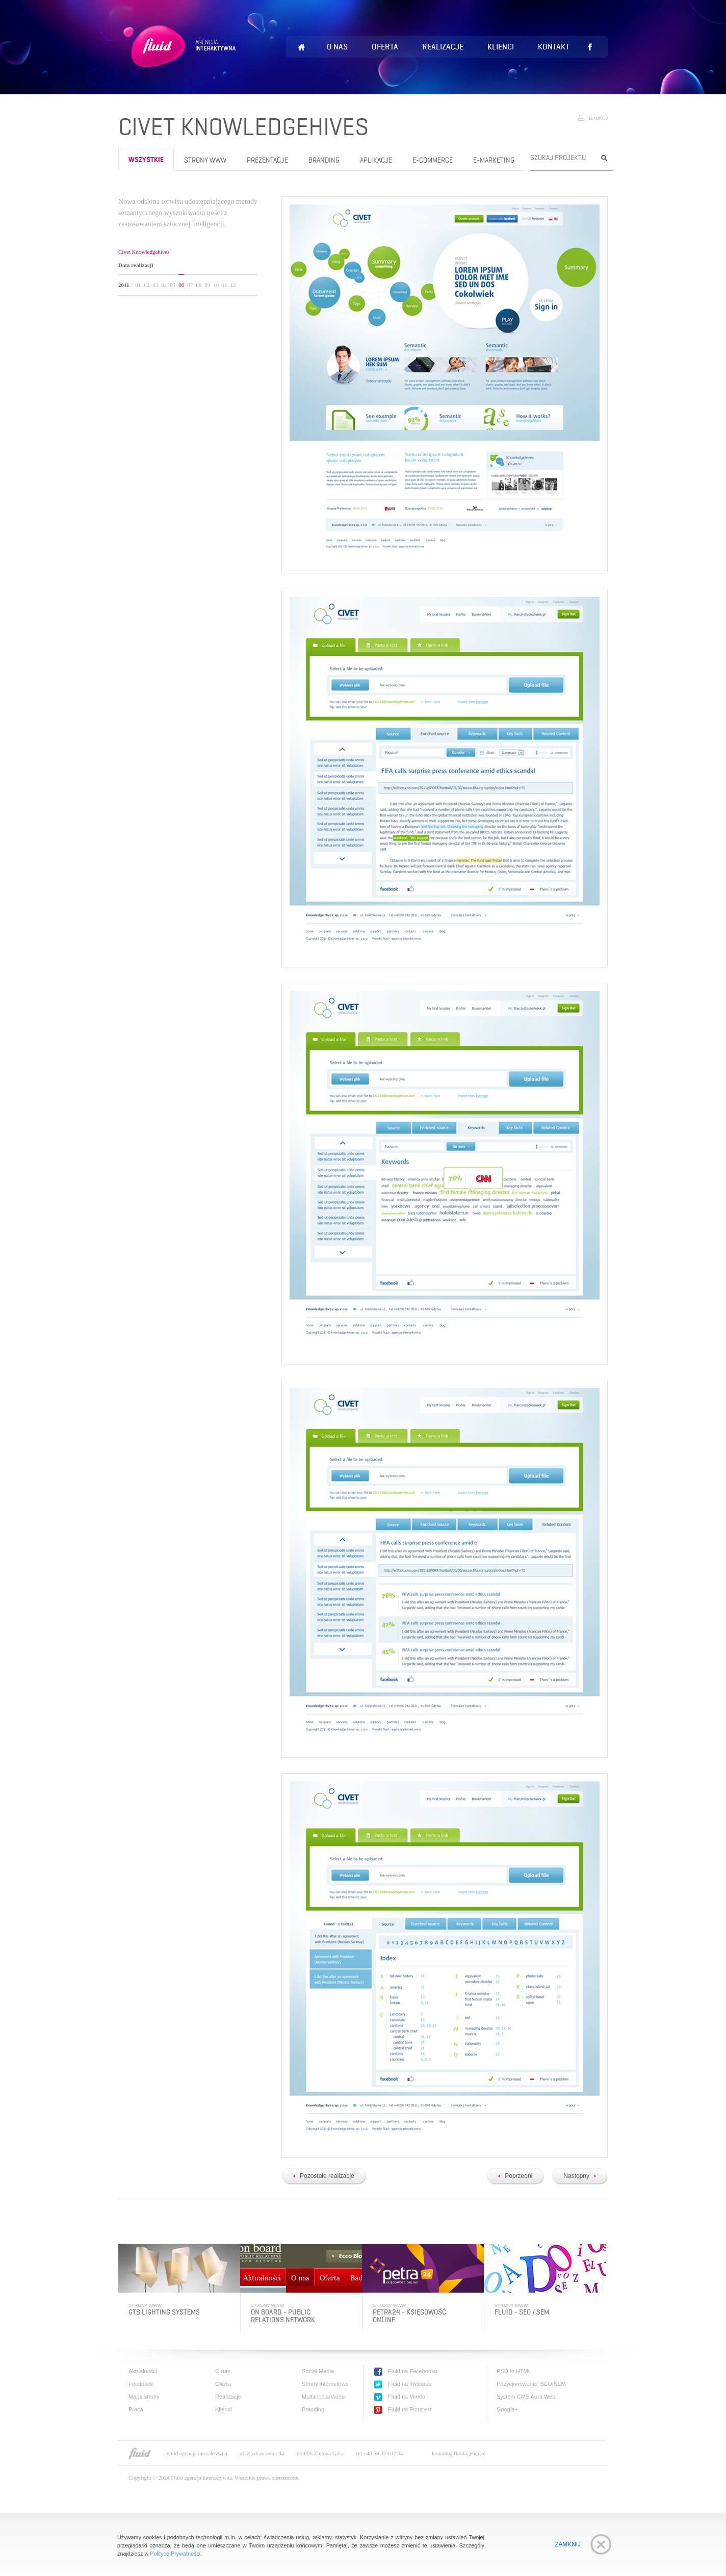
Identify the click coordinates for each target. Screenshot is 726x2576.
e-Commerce (432, 160)
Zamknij (568, 2544)
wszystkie (146, 160)
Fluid (181, 58)
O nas (337, 46)
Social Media (318, 2371)
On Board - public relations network (283, 2316)
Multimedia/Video (323, 2397)
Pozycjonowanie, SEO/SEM (531, 2384)
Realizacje (442, 46)
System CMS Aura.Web (526, 2397)
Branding (324, 160)
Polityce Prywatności (175, 2554)
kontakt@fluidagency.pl (459, 2453)
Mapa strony (144, 2397)
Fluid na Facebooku (412, 2371)
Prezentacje (267, 160)
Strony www (205, 160)
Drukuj (598, 118)
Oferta (385, 46)
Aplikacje (376, 160)
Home (301, 47)
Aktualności (142, 2371)
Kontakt (553, 46)
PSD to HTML (514, 2371)
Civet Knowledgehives (144, 252)
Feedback (140, 2384)
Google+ (507, 2409)
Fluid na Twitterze (410, 2384)
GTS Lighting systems (164, 2312)
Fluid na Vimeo (406, 2397)
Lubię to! (590, 46)
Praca (135, 2409)
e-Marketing (493, 160)
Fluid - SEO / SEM (522, 2312)
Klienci (500, 46)
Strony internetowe (325, 2384)
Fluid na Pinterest (410, 2409)
